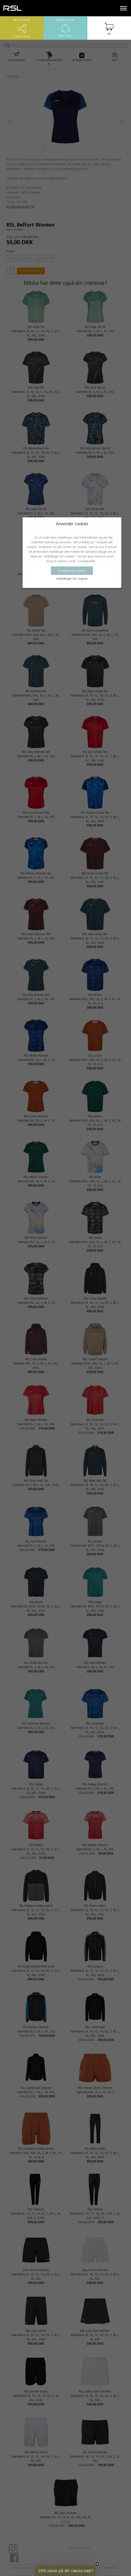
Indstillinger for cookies (72, 579)
